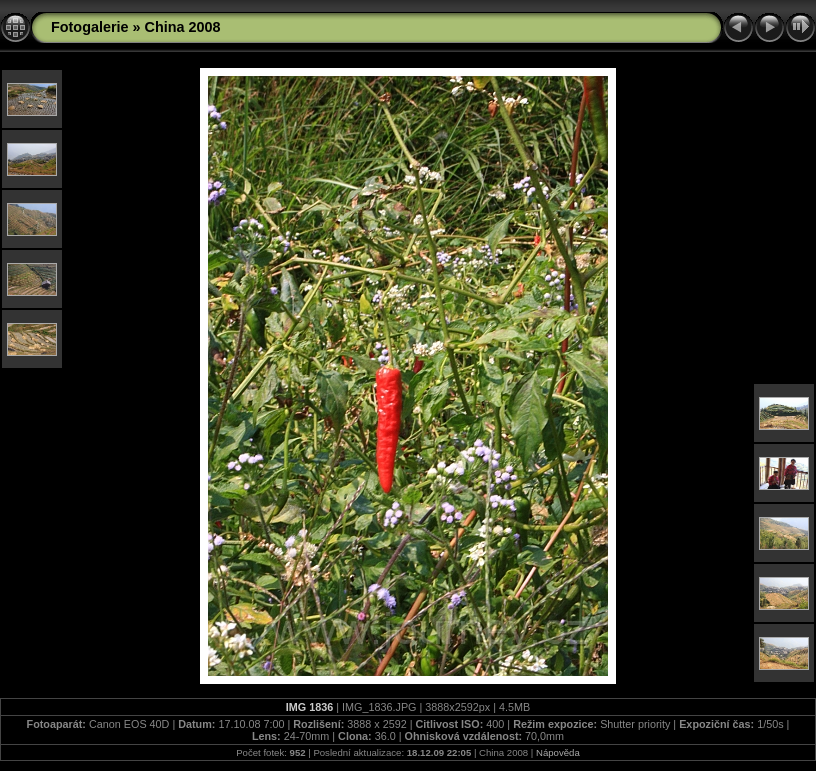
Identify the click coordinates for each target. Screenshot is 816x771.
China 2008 (183, 27)
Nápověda (558, 752)
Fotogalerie (90, 27)
